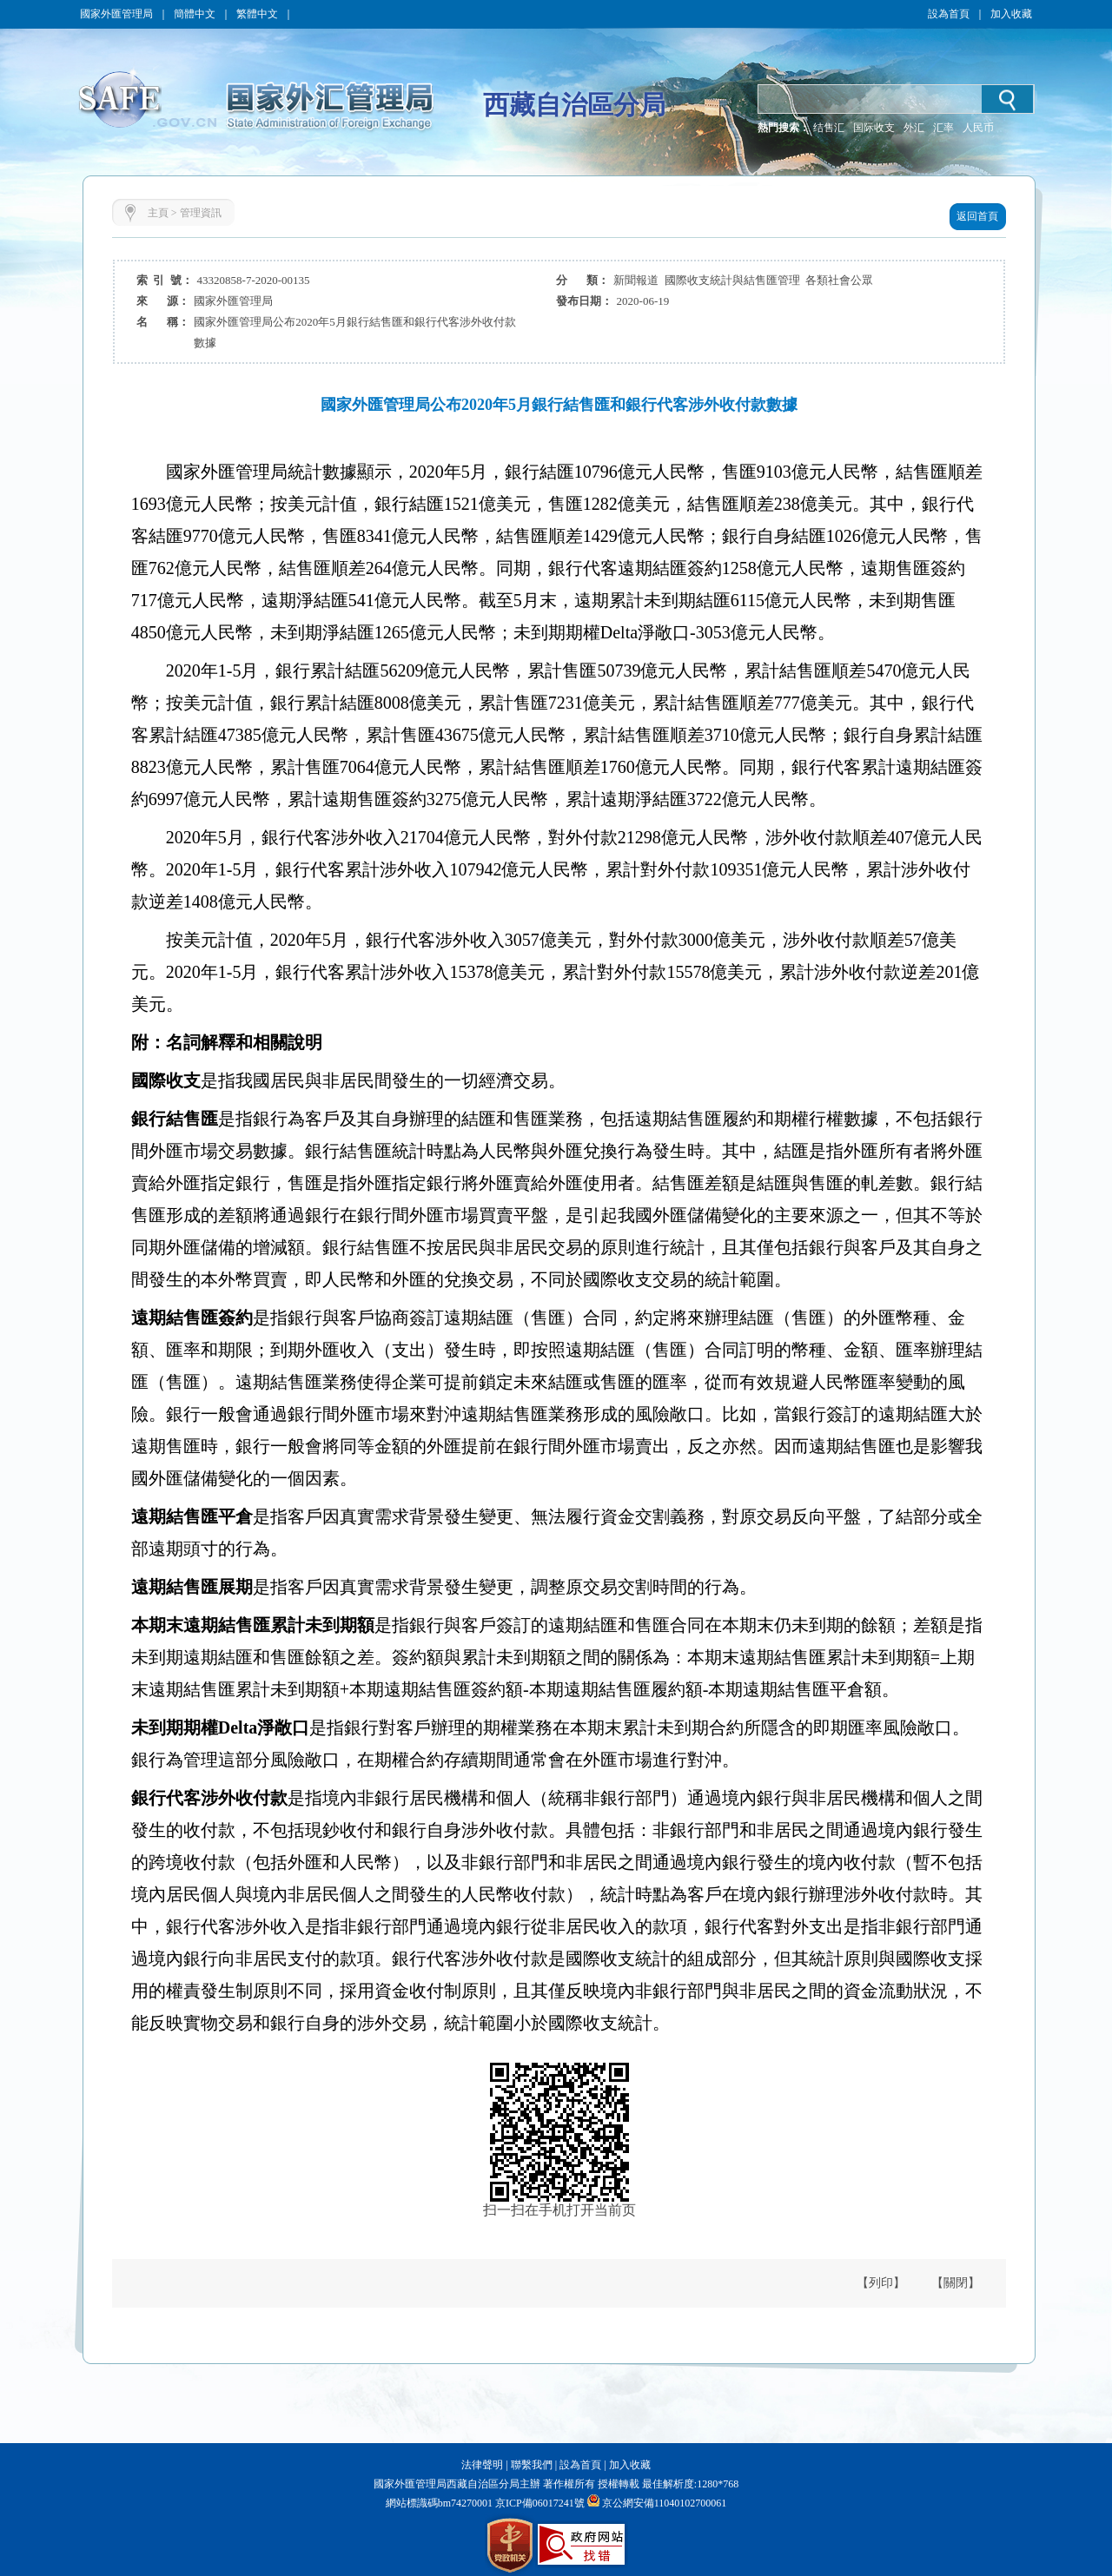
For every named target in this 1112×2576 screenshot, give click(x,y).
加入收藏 (1011, 14)
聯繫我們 (532, 2465)
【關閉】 (955, 2282)
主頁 (158, 213)
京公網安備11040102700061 (664, 2503)
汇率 (943, 128)
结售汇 (828, 128)
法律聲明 (482, 2465)
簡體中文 (194, 14)
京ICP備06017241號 (539, 2503)
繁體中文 (257, 14)
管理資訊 (201, 213)
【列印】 (881, 2282)
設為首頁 (949, 14)
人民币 (978, 128)
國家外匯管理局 (116, 14)
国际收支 (874, 128)
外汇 (914, 128)
